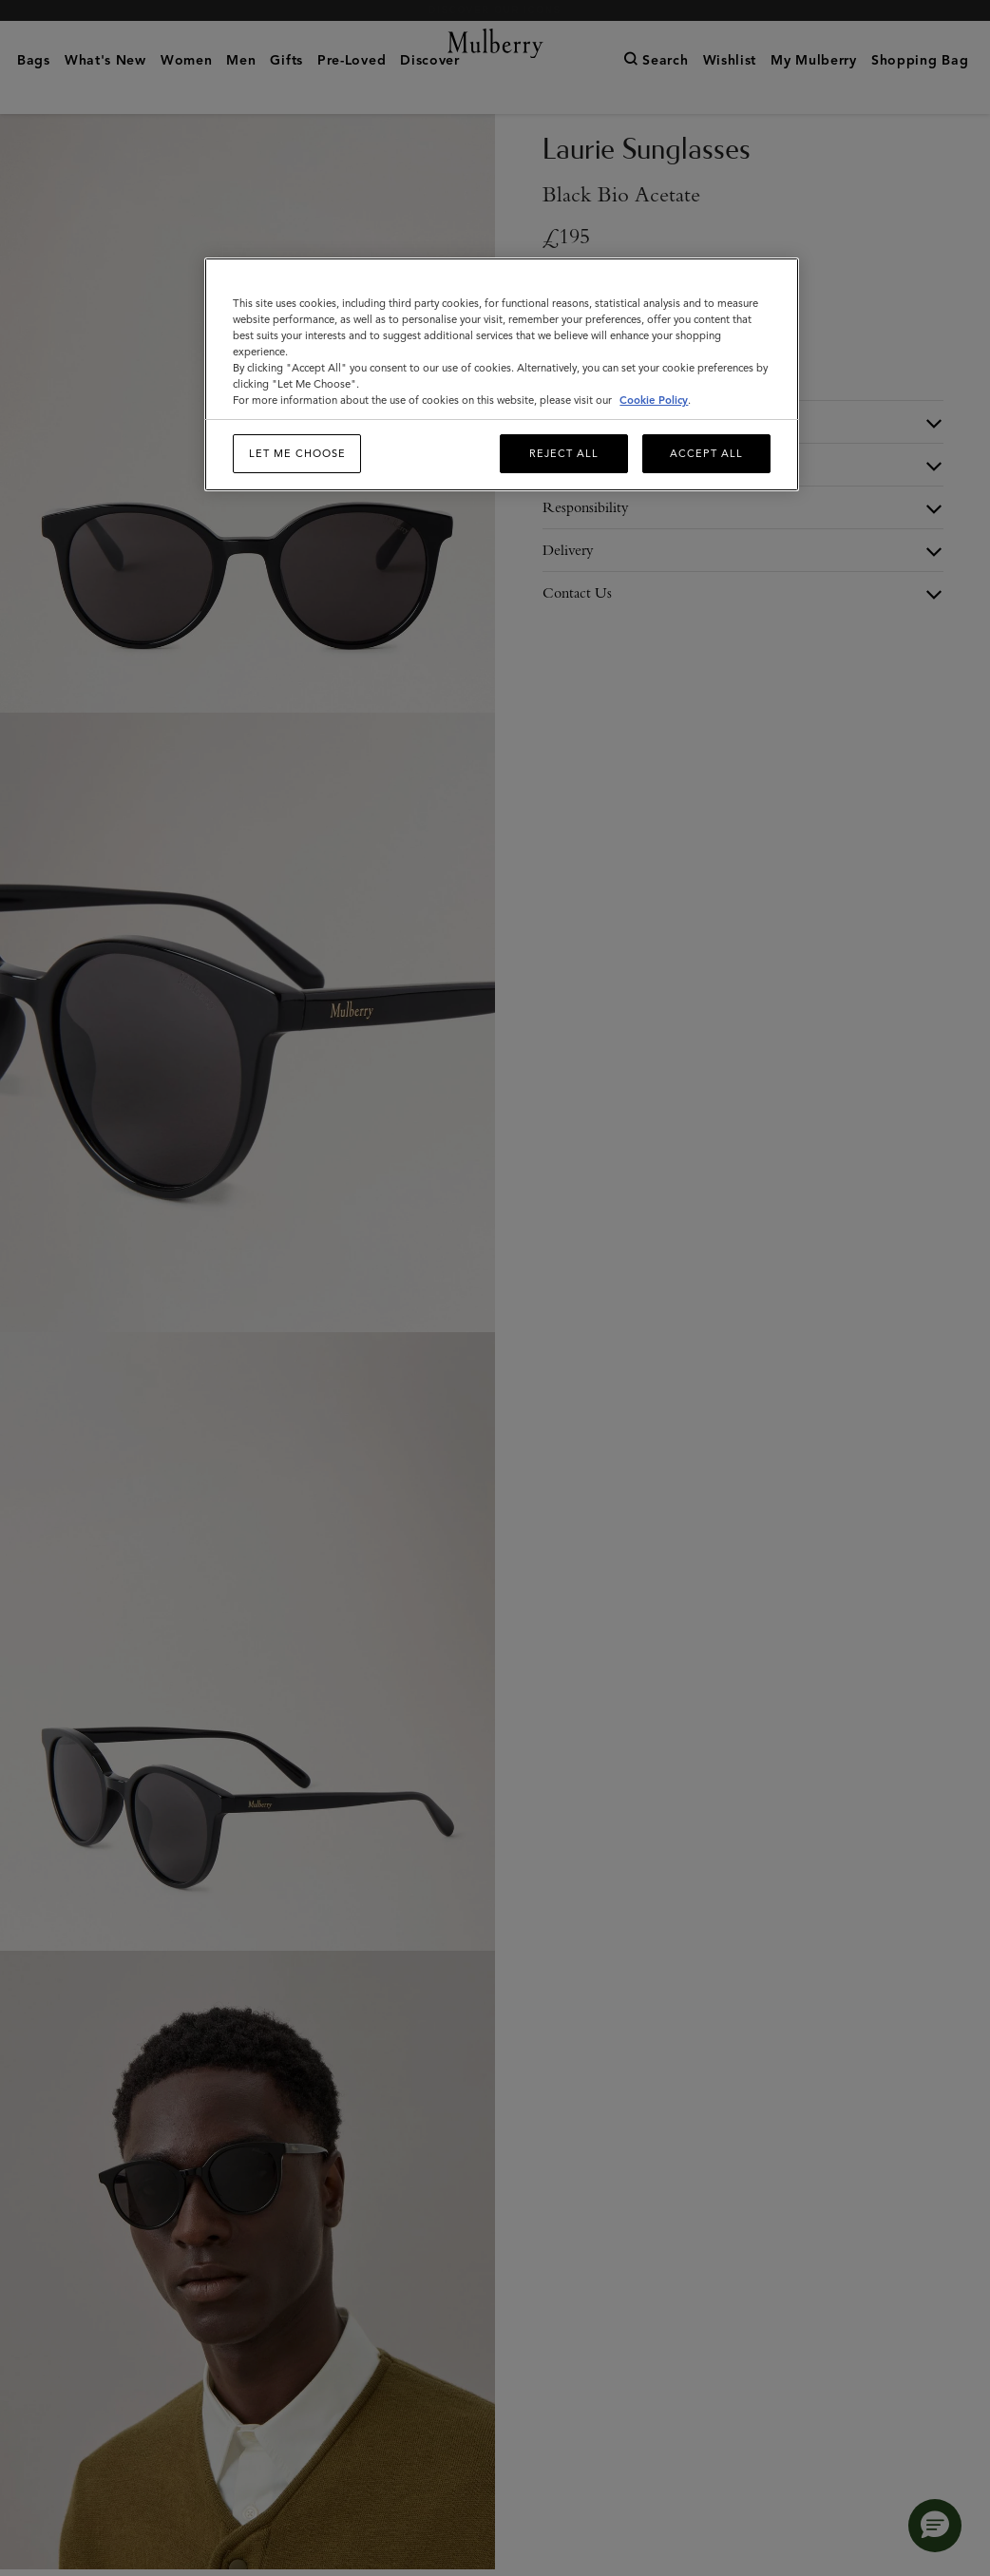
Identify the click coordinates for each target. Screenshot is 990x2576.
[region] (501, 374)
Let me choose (297, 453)
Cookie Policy (653, 400)
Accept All (706, 453)
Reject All (564, 453)
